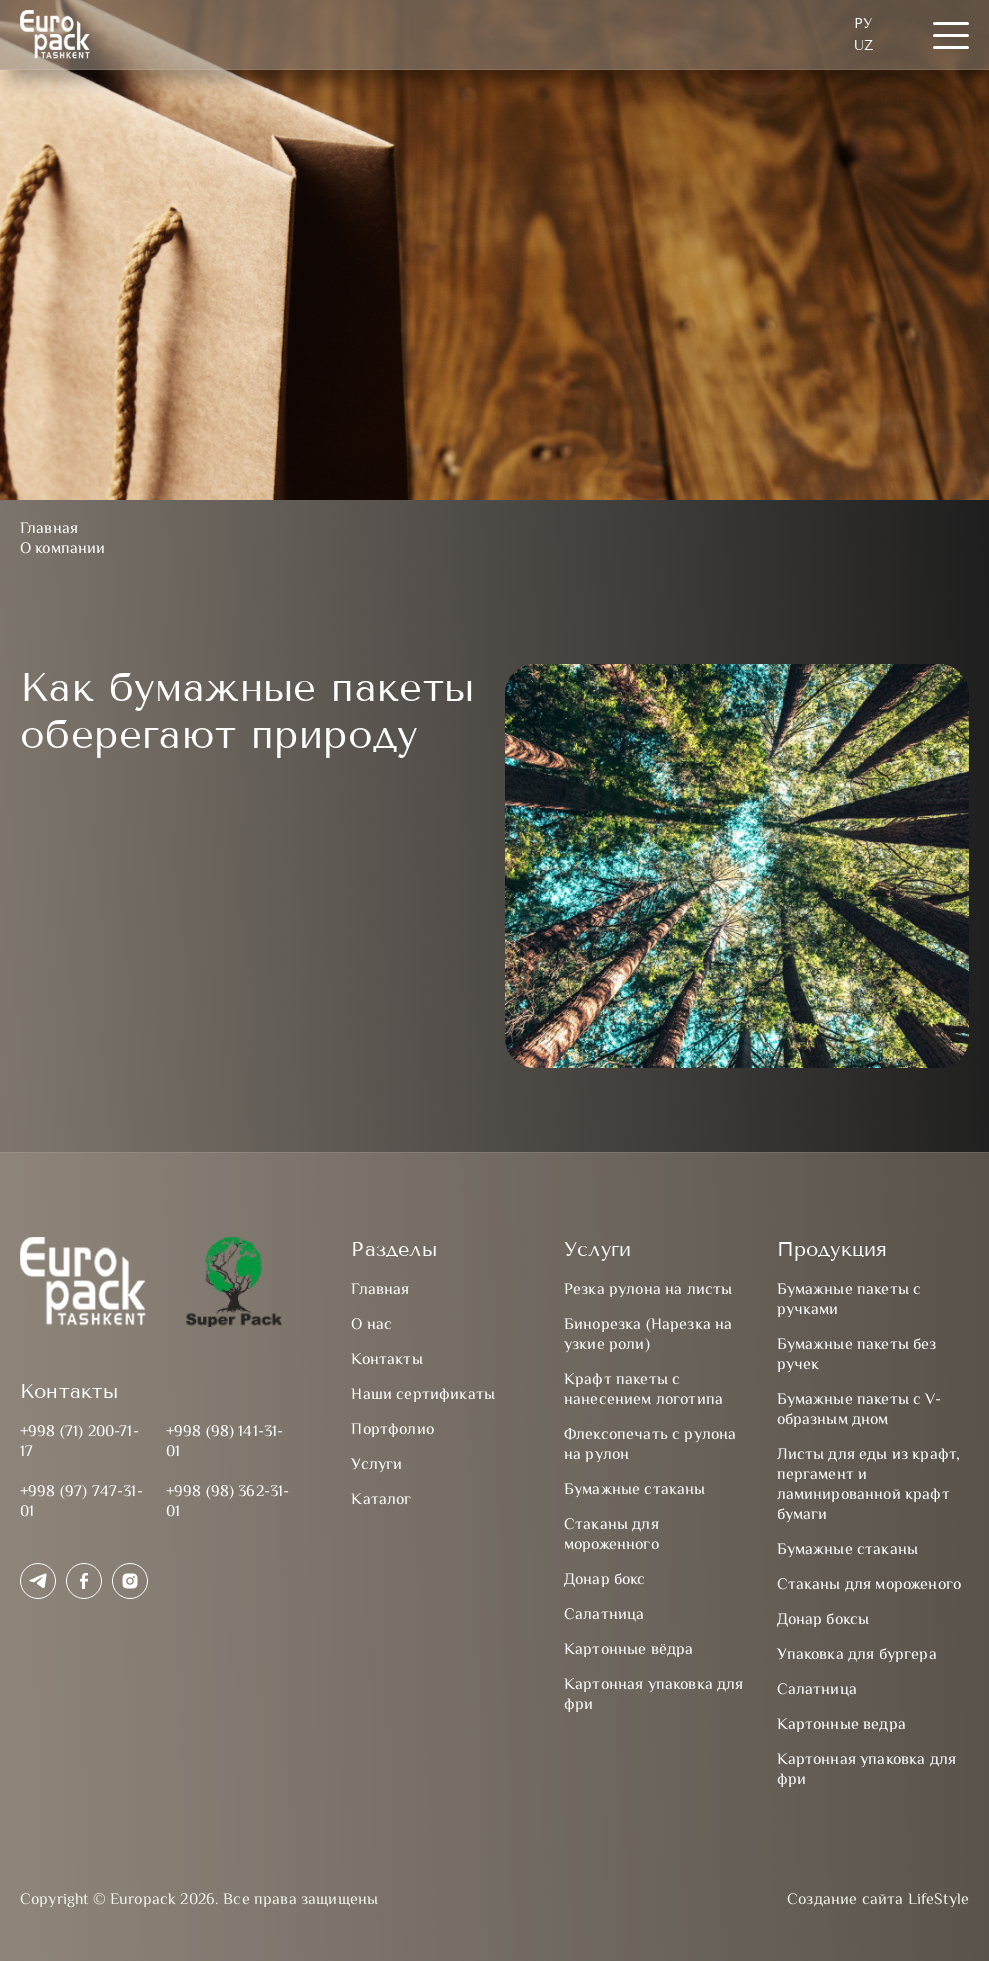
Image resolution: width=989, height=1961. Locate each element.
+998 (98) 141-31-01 (225, 1442)
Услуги (376, 1465)
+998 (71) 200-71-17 (79, 1442)
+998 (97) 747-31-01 (81, 1502)
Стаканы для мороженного (611, 1535)
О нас (371, 1325)
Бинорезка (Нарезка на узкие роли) (648, 1335)
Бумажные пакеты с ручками (849, 1300)
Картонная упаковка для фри (654, 1695)
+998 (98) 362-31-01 (228, 1502)
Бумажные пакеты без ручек (857, 1355)
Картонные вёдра (628, 1650)
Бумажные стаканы (635, 1490)
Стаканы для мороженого (869, 1585)
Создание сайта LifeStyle (878, 1901)
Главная (380, 1290)
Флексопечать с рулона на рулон (650, 1445)
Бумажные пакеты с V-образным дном (859, 1410)
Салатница (604, 1615)
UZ (863, 45)
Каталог (381, 1500)
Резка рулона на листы (648, 1290)
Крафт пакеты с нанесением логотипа (643, 1390)
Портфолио (392, 1430)
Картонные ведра (841, 1725)
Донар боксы (823, 1620)
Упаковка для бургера (857, 1655)
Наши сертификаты (423, 1395)
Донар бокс (605, 1580)
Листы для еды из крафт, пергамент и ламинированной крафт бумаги (869, 1485)
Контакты (386, 1360)
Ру (863, 23)
